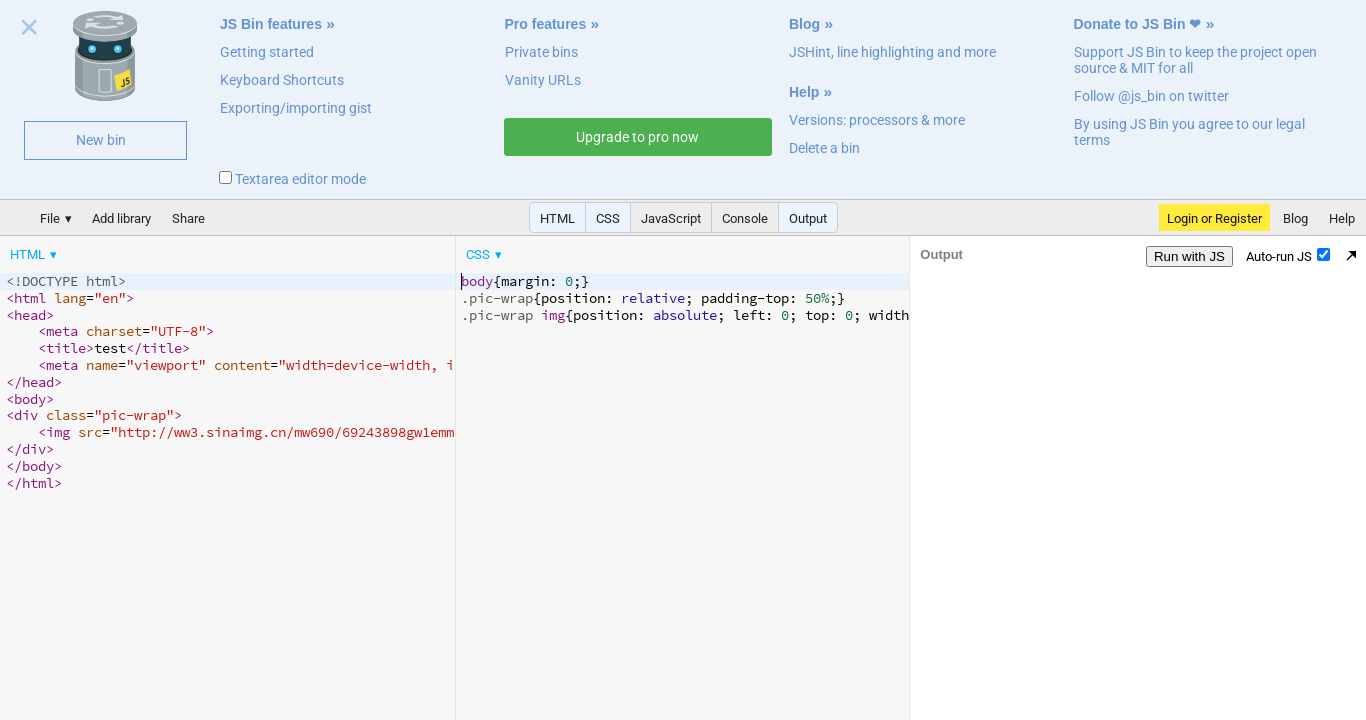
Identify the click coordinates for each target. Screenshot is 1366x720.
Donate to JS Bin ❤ (1138, 24)
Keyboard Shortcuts (282, 80)
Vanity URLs (543, 80)
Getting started (267, 52)
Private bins (541, 52)
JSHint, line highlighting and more (892, 52)
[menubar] (160, 250)
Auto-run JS (1288, 256)
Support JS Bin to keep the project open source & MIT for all (1195, 60)
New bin (101, 140)
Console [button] (745, 218)
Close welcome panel (29, 31)
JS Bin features (271, 24)
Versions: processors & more (877, 120)
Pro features (546, 24)
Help (804, 92)
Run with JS (1189, 256)
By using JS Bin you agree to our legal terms (1189, 132)
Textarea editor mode (292, 179)
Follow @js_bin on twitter (1151, 96)
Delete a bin (824, 148)
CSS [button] (608, 218)
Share (188, 218)
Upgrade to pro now (637, 137)
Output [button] (808, 218)
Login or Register (1214, 218)
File (50, 218)
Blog (804, 24)
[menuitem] (35, 254)
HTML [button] (557, 218)
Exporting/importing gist (296, 108)
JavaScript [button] (671, 218)
